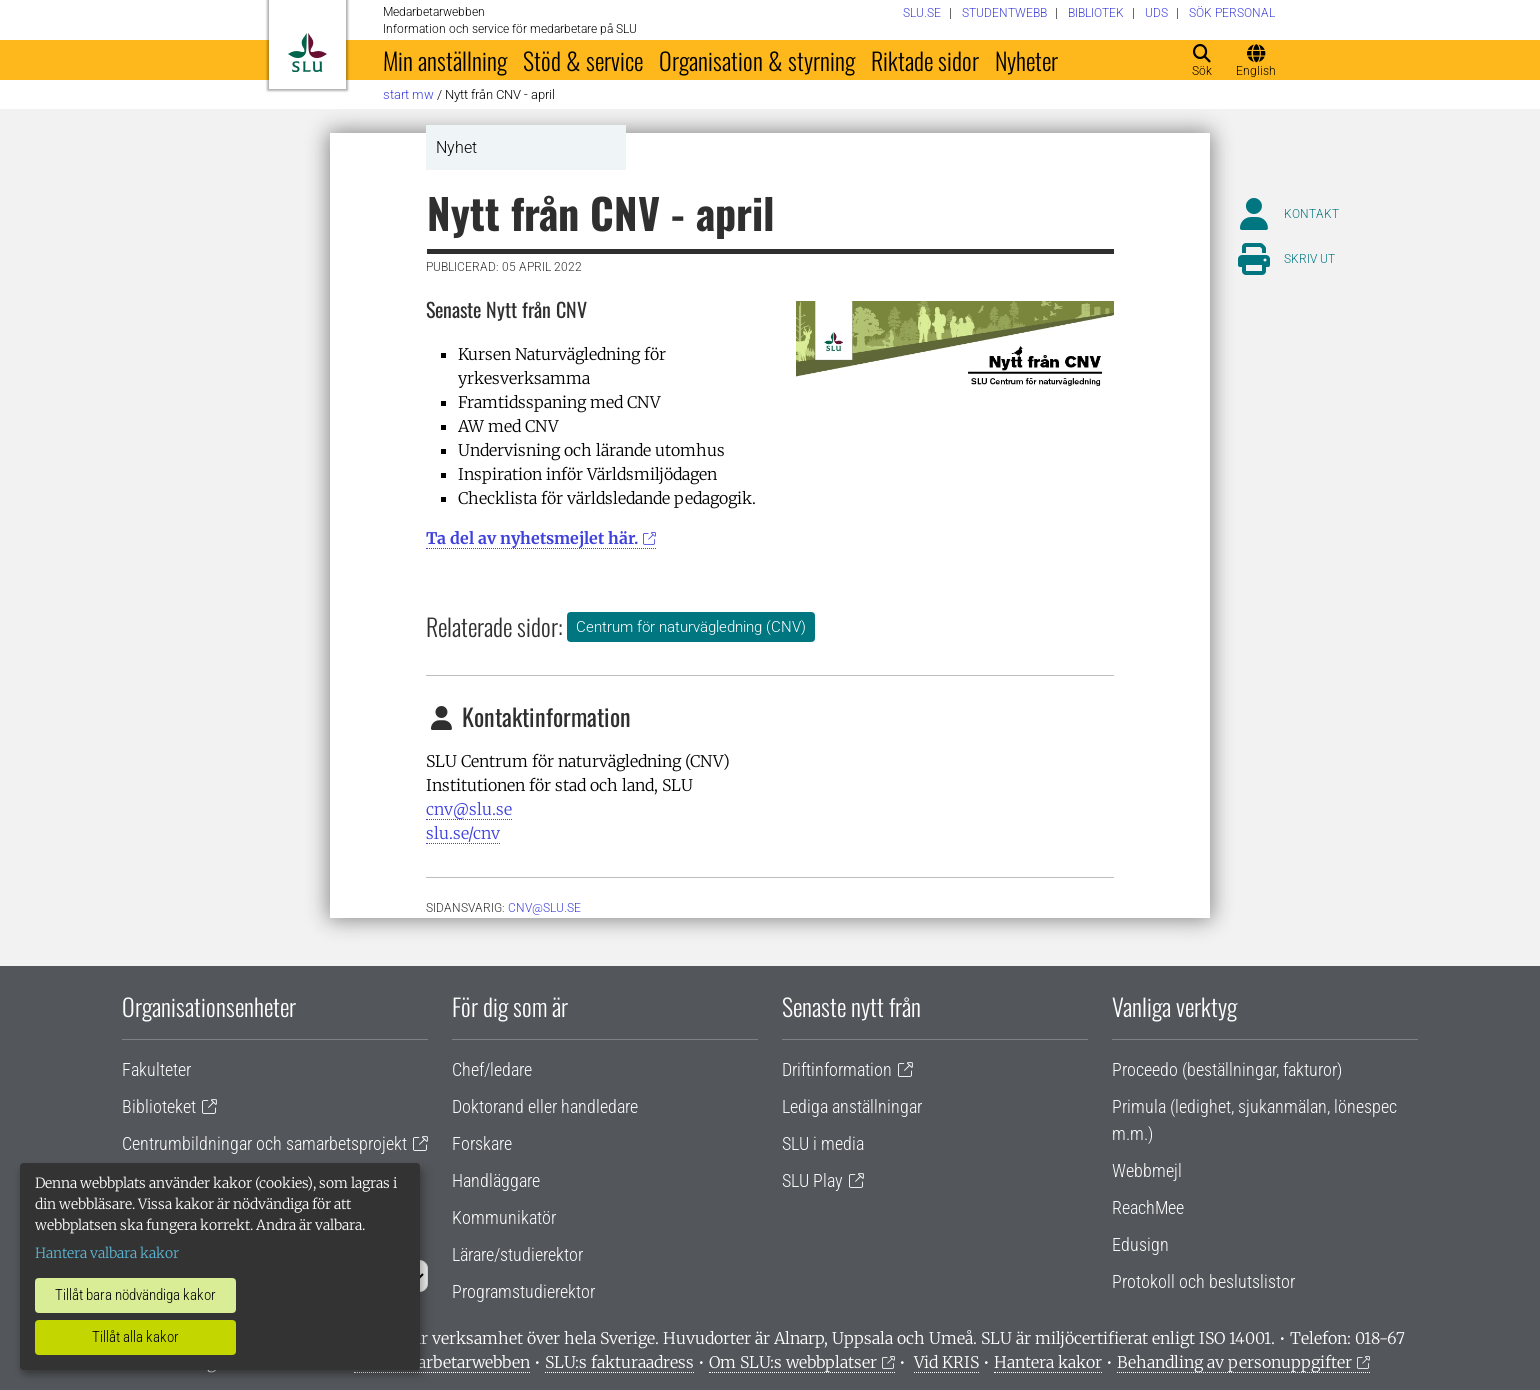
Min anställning (445, 60)
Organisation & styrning (757, 60)
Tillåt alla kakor (135, 1337)
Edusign (1140, 1244)
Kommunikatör (504, 1217)
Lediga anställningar (852, 1106)
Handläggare (496, 1180)
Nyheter (1026, 60)
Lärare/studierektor (517, 1254)
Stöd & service (583, 60)
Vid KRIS (946, 1362)
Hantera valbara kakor (107, 1253)
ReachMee (1148, 1207)
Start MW (408, 94)
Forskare (482, 1143)
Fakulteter (156, 1069)
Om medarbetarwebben (442, 1362)
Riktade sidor (925, 60)
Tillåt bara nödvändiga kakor (135, 1295)
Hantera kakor (1048, 1362)
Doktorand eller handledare (545, 1106)
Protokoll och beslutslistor (1203, 1281)
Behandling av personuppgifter (1234, 1362)
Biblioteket (159, 1106)
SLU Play (812, 1180)
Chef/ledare (492, 1069)
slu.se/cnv (463, 833)
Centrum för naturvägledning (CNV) (691, 627)
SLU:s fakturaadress (619, 1362)
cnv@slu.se (469, 809)
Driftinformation (837, 1069)
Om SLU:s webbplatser (793, 1362)
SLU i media (823, 1143)
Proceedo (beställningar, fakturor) (1227, 1069)
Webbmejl (1147, 1170)
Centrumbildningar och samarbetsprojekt (264, 1143)
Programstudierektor (523, 1291)
